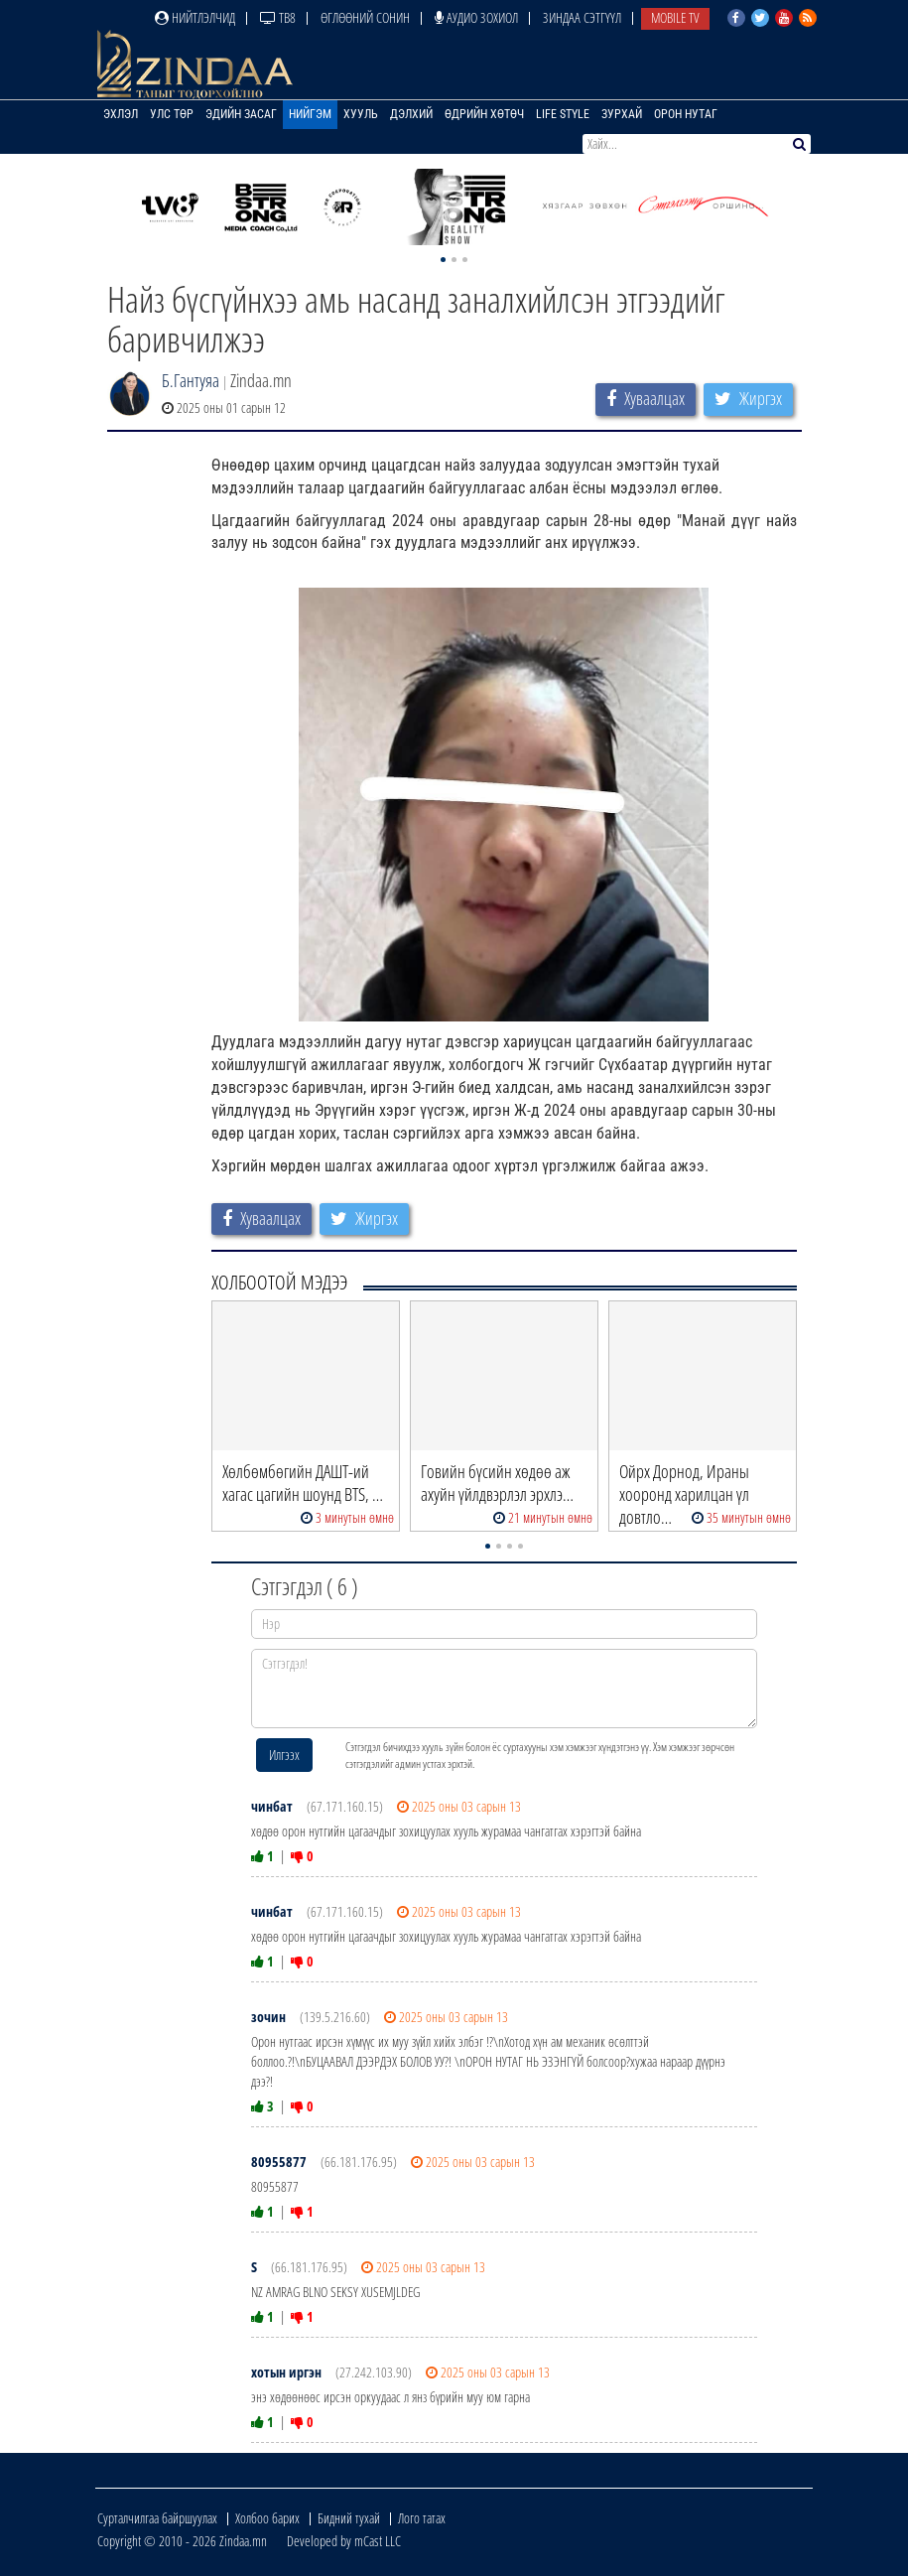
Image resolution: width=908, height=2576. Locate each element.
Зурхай (621, 114)
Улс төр (172, 114)
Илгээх (284, 1754)
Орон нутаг (685, 114)
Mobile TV (675, 17)
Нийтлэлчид (195, 17)
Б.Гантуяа (190, 380)
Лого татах (422, 2517)
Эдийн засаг (241, 114)
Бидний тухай (349, 2517)
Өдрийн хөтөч (484, 114)
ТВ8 (278, 17)
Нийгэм (310, 114)
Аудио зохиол (476, 17)
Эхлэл (120, 114)
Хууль (360, 114)
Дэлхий (411, 114)
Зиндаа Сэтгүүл (582, 17)
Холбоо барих (267, 2517)
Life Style (562, 114)
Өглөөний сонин (365, 17)
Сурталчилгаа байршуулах (157, 2517)
